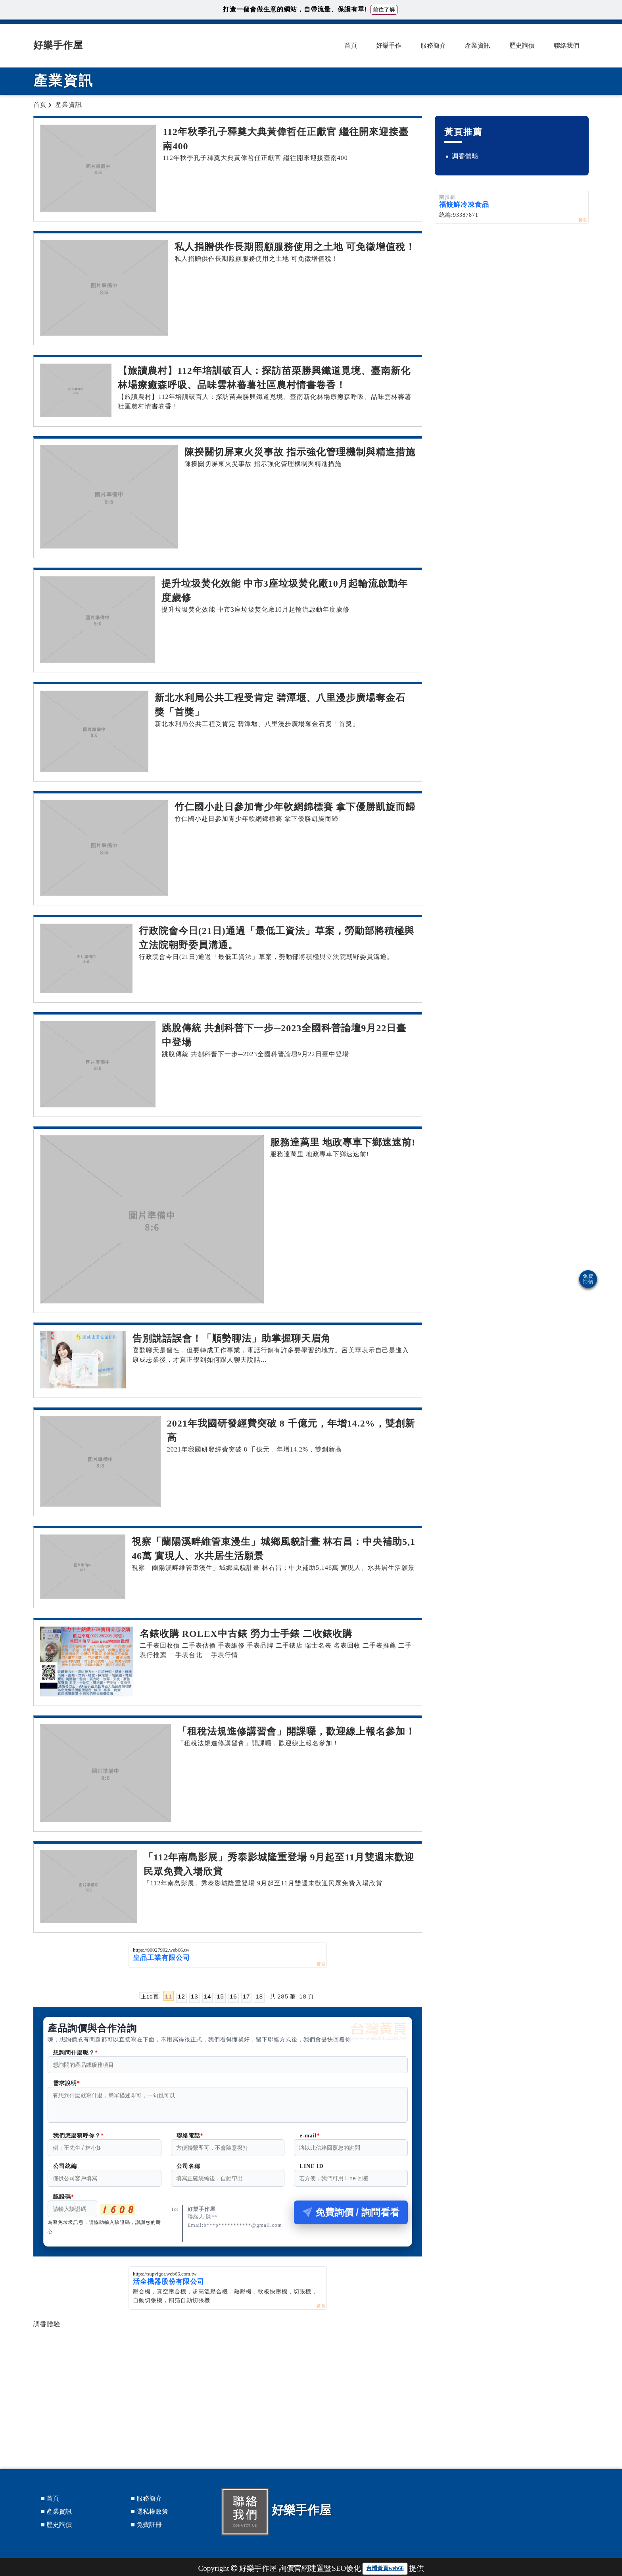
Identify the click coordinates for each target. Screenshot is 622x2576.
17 (246, 1996)
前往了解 (384, 10)
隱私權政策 (152, 2516)
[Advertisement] (227, 2386)
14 (207, 1996)
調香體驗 (46, 2329)
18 (259, 1996)
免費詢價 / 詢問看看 (351, 2217)
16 (233, 1996)
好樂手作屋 (58, 45)
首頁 (350, 45)
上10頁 (149, 1996)
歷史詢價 (522, 45)
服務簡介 (433, 45)
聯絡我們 (566, 45)
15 (220, 1996)
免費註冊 (149, 2529)
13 (194, 1996)
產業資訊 (477, 45)
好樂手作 (388, 45)
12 (181, 1996)
